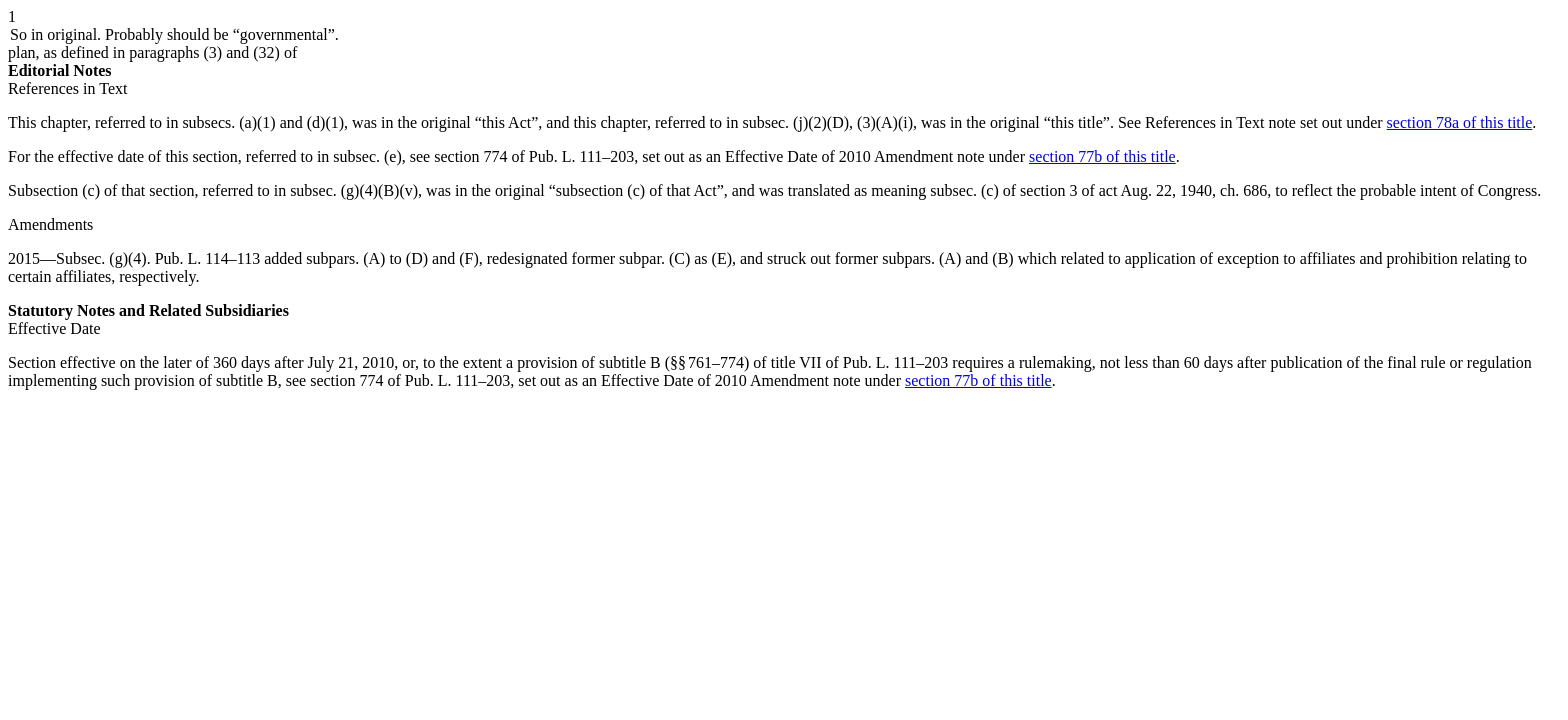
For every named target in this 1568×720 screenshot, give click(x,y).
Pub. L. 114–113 (207, 258)
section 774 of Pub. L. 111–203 (534, 156)
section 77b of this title (1102, 156)
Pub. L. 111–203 (895, 362)
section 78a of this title (1460, 122)
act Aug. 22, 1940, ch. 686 (1183, 190)
